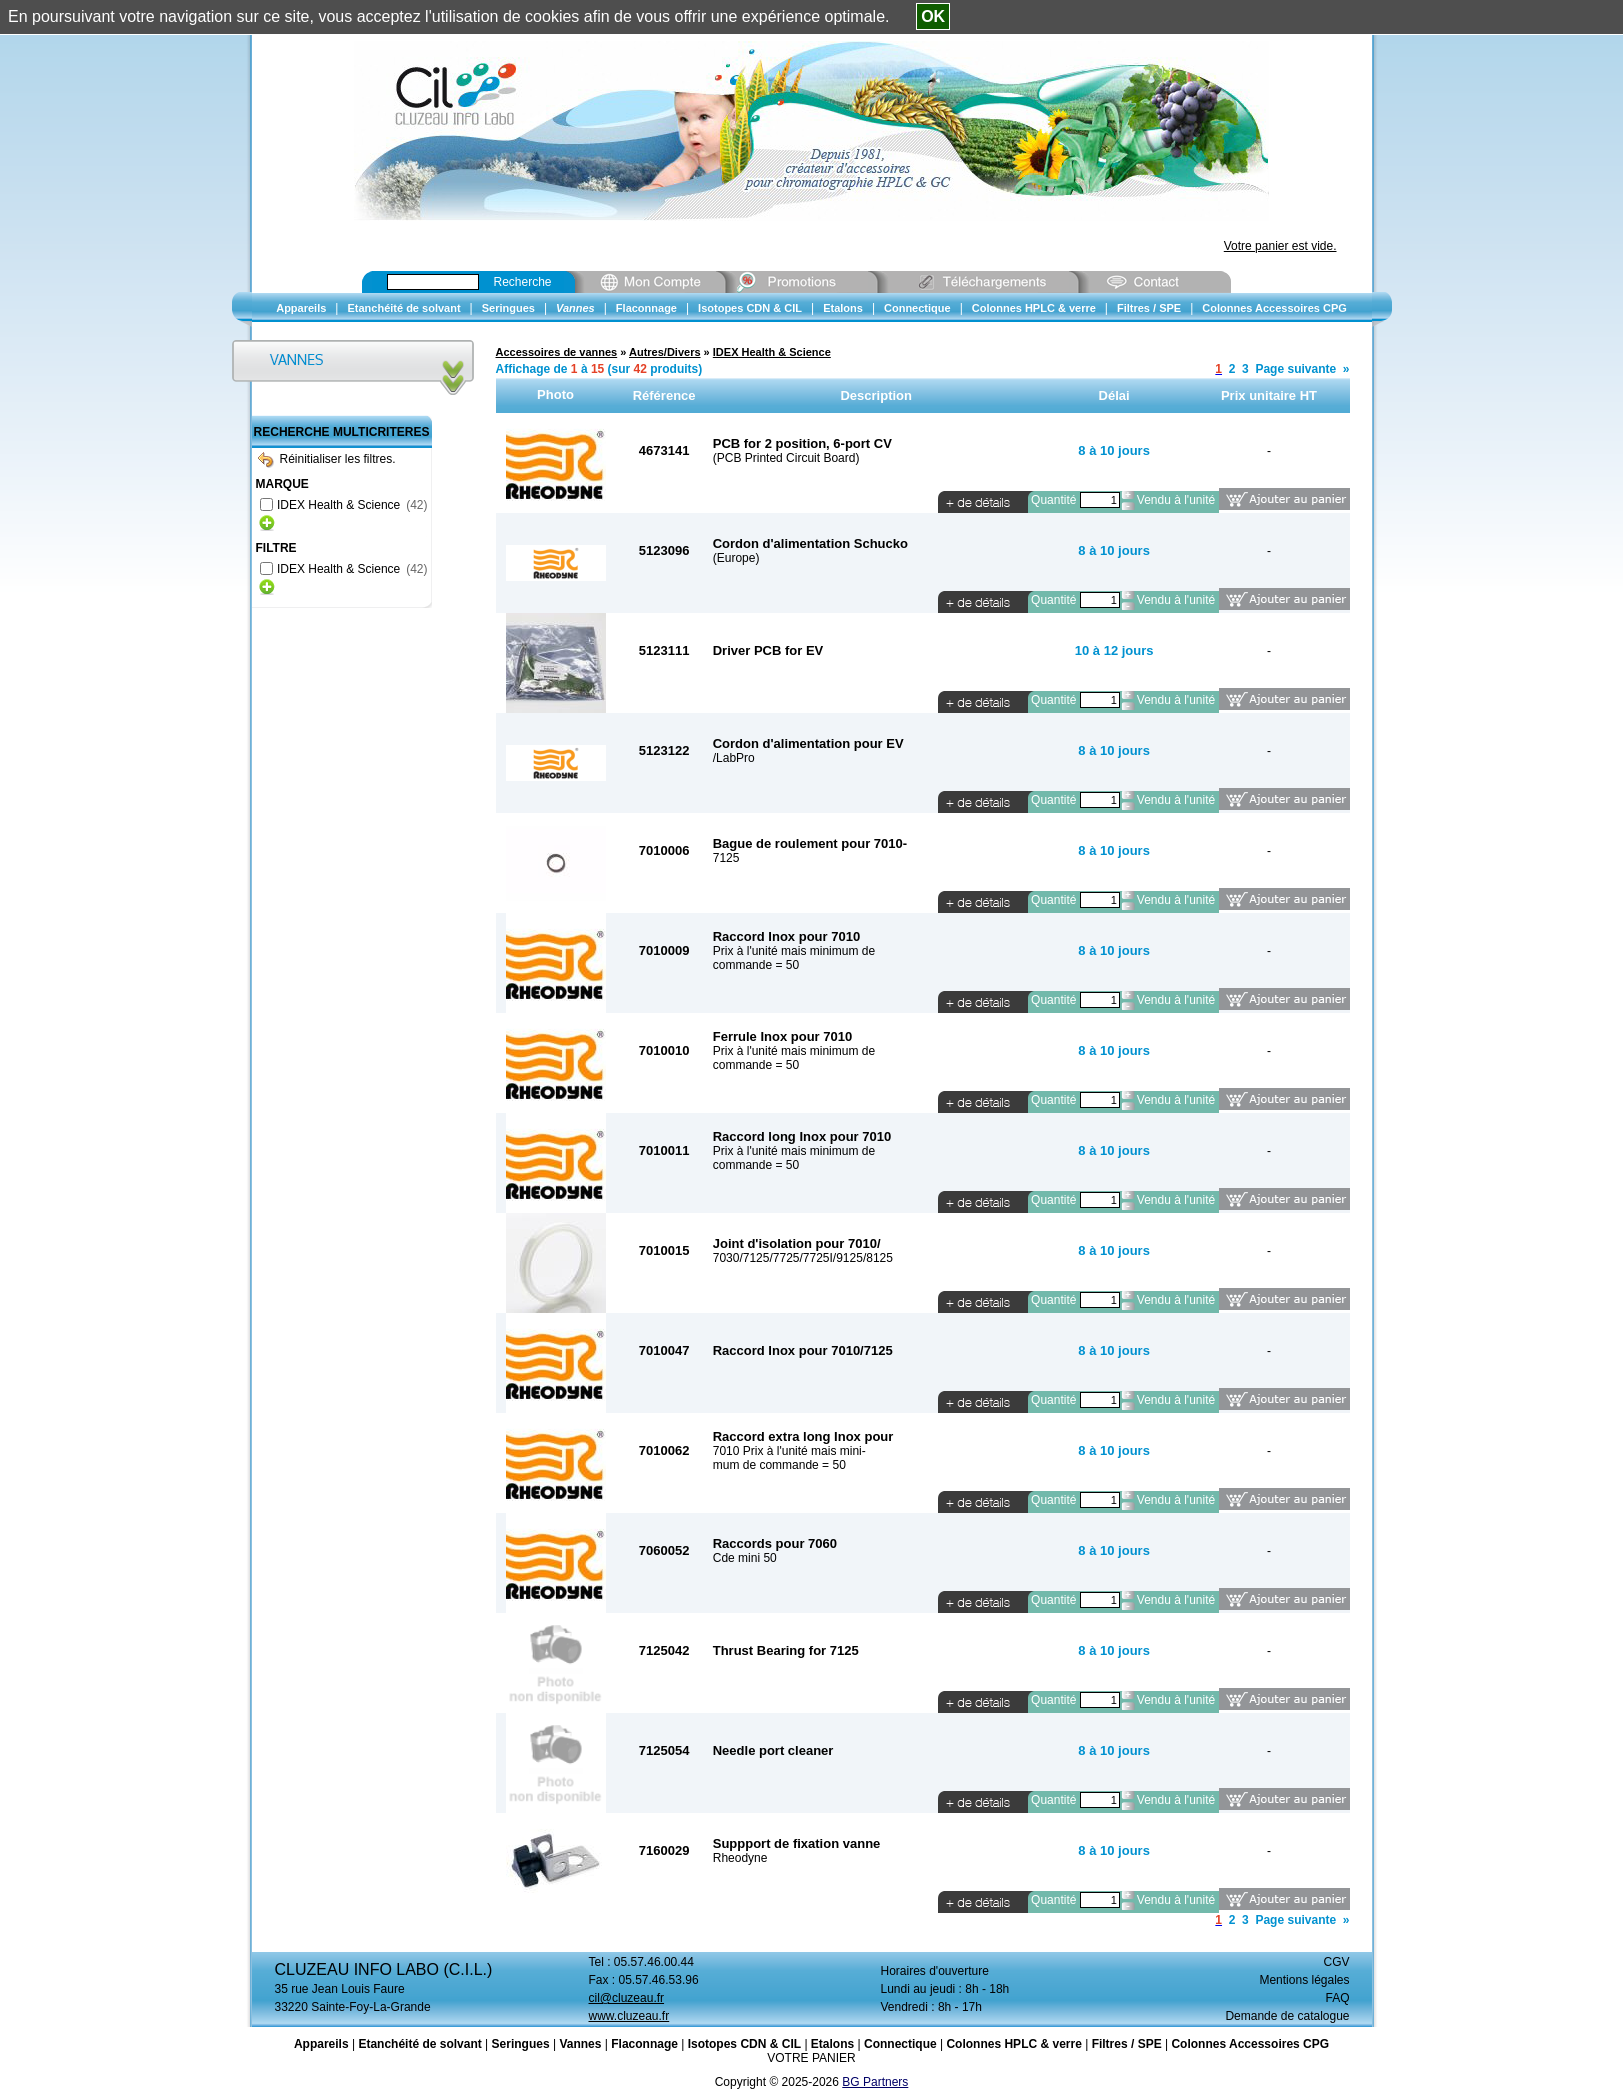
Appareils (321, 2044)
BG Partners (875, 2082)
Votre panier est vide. (1280, 246)
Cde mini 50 (745, 1558)
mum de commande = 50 (779, 1465)
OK (933, 16)
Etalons (832, 2044)
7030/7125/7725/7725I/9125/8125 (803, 1258)
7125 (726, 858)
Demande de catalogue (1287, 2016)
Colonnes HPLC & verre (1013, 2044)
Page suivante (1295, 369)
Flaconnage (644, 2044)
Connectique (900, 2044)
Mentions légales (1304, 1980)
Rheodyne (740, 1858)
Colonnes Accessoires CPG (1250, 2044)
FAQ (1337, 1998)
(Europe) (736, 558)
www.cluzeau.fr (629, 2016)
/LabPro (734, 758)
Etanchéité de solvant (419, 2044)
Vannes (580, 2044)
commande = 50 (756, 965)
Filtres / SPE (1127, 2044)
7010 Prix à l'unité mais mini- (789, 1451)
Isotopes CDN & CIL (744, 2044)
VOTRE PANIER (811, 2058)
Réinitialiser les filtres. (327, 459)
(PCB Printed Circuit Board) (786, 458)
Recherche (523, 282)
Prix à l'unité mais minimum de (794, 951)
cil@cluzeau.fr (627, 1998)
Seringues (521, 2044)
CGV (1336, 1962)
